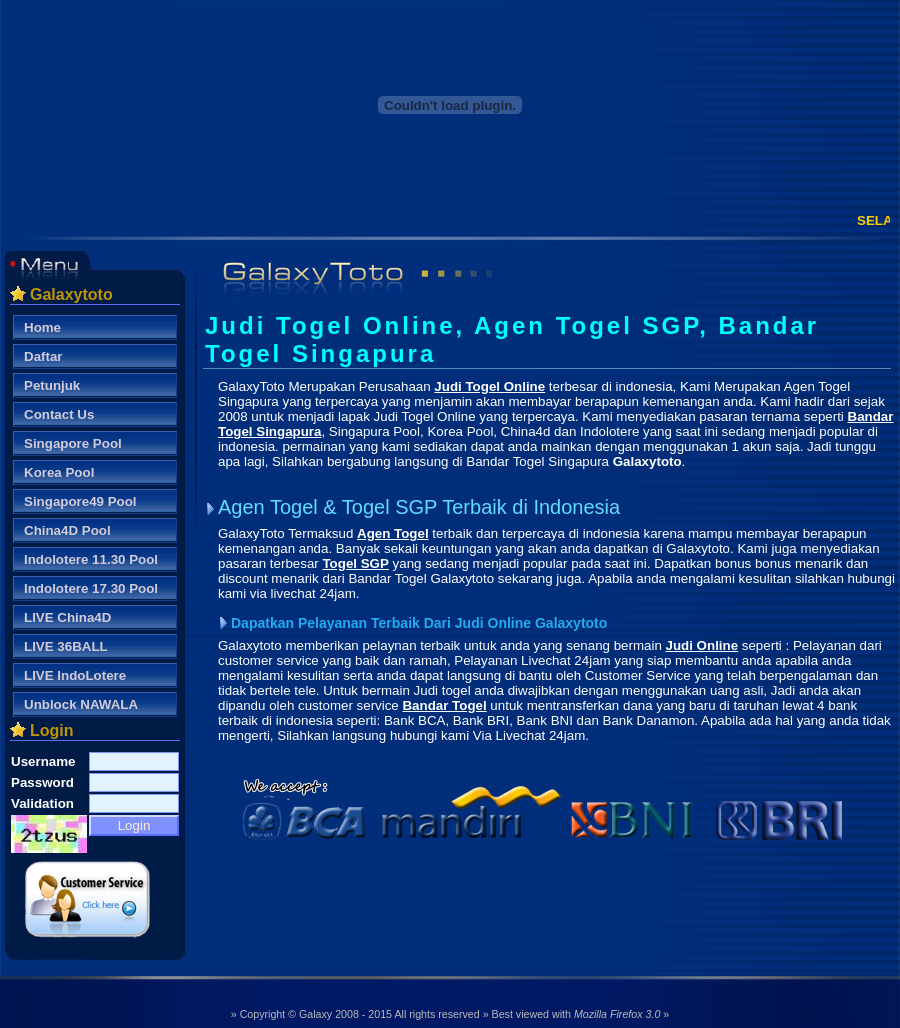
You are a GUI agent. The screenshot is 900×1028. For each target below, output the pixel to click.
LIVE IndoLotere (75, 675)
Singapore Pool (73, 443)
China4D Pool (67, 530)
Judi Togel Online (489, 386)
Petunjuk (52, 385)
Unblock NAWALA (81, 704)
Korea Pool (59, 472)
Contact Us (59, 414)
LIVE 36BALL (66, 646)
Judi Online (702, 645)
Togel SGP (355, 563)
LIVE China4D (67, 617)
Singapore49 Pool (80, 501)
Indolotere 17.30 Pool (91, 588)
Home (42, 327)
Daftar (43, 356)
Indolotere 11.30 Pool (91, 559)
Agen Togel (393, 533)
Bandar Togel (444, 705)
